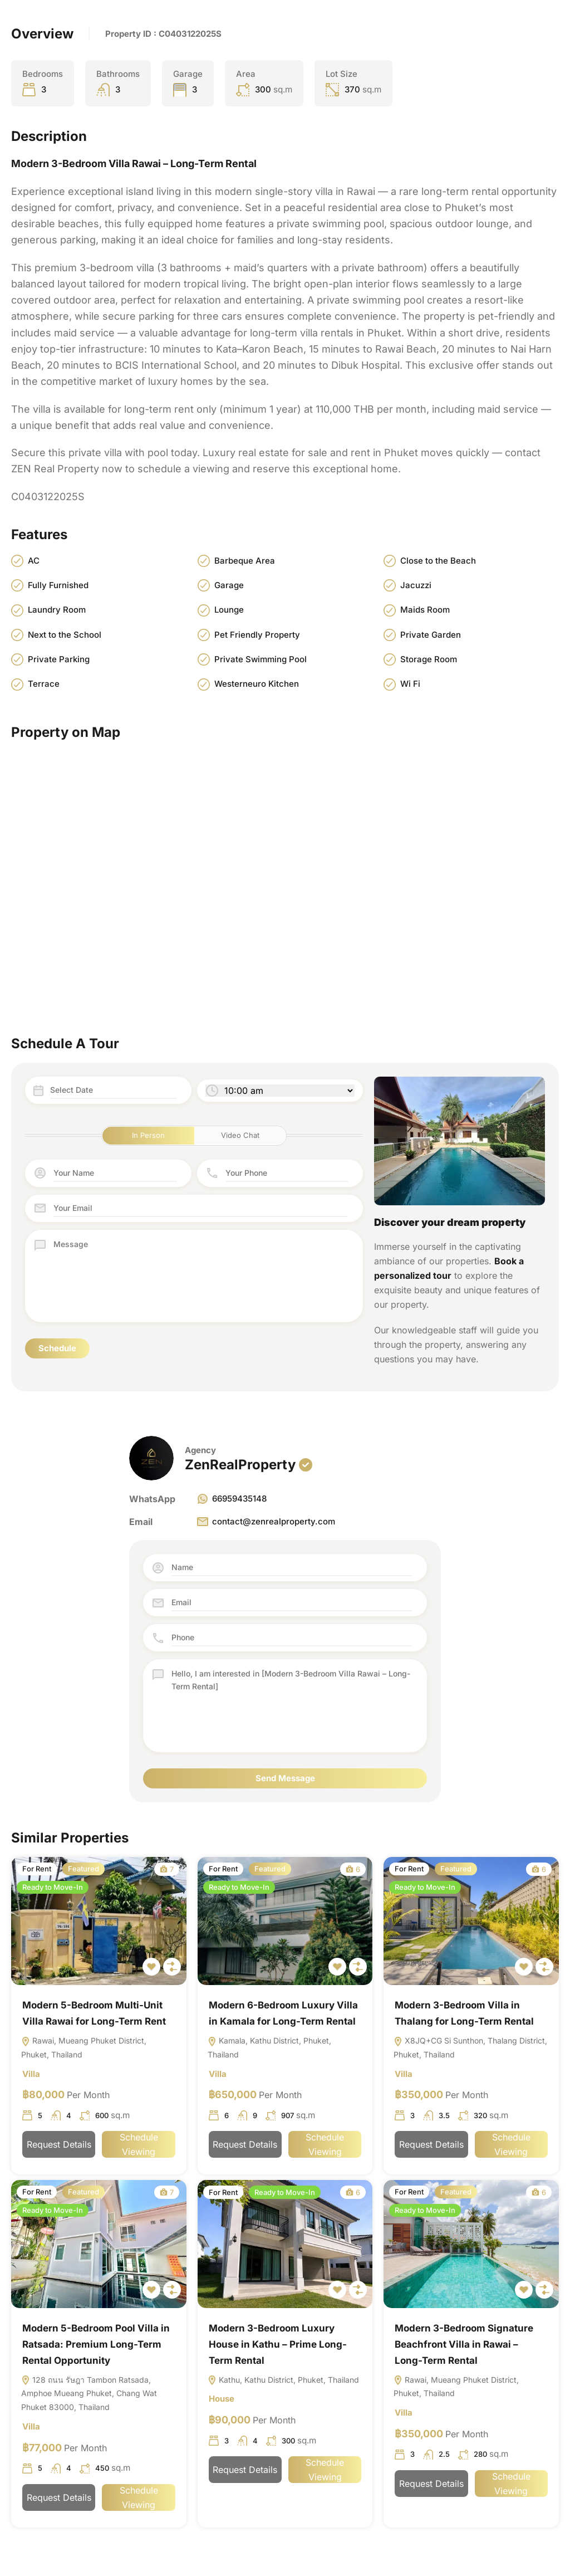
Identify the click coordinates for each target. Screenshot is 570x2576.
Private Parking (59, 659)
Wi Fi (410, 684)
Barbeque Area (244, 561)
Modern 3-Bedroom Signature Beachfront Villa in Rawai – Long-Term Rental (464, 2348)
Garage (229, 585)
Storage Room (428, 659)
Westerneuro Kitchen (256, 684)
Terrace (44, 684)
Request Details (59, 2148)
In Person (148, 1135)
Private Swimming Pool (260, 659)
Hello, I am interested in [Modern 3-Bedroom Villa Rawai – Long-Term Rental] (291, 1706)
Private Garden (430, 635)
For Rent (36, 1869)
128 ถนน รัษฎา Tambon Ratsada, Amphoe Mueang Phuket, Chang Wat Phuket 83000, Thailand (89, 2398)
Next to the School (64, 635)
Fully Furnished (58, 585)
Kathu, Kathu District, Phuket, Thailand (283, 2384)
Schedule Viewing (139, 2148)
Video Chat (240, 1135)
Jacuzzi (415, 585)
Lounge (229, 610)
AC (34, 561)
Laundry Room (57, 610)
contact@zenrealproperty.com (265, 1522)
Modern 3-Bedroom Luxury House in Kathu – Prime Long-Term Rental (278, 2348)
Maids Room (425, 610)
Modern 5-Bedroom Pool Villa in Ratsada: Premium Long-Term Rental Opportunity (96, 2348)
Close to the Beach (438, 561)
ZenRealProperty (240, 1465)
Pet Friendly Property (257, 635)
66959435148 (231, 1499)
